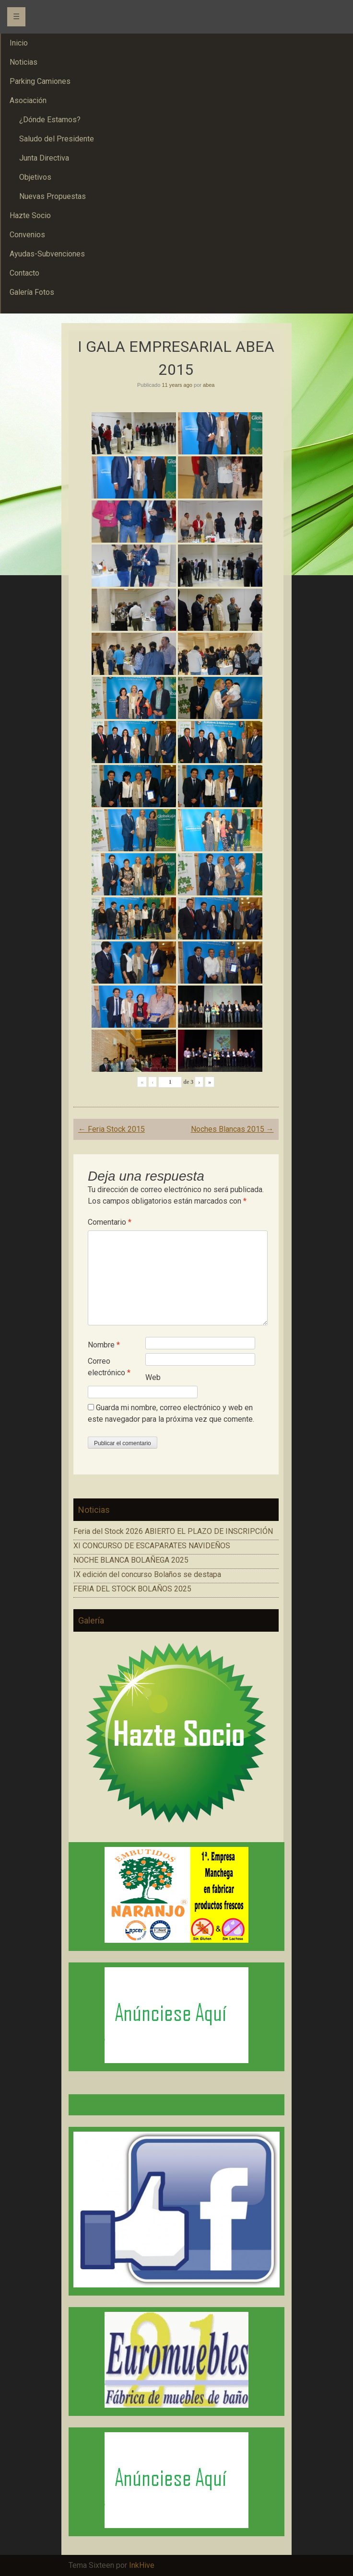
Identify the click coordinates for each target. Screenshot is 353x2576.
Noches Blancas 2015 (232, 1129)
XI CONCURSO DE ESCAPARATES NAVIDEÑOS (151, 1545)
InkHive (141, 2565)
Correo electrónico (109, 1367)
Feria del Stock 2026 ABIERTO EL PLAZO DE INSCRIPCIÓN (173, 1531)
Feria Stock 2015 (111, 1129)
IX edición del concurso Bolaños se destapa (147, 1574)
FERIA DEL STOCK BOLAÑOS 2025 (132, 1588)
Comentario (109, 1222)
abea (208, 385)
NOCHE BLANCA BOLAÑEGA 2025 (130, 1560)
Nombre (104, 1344)
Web (153, 1377)
